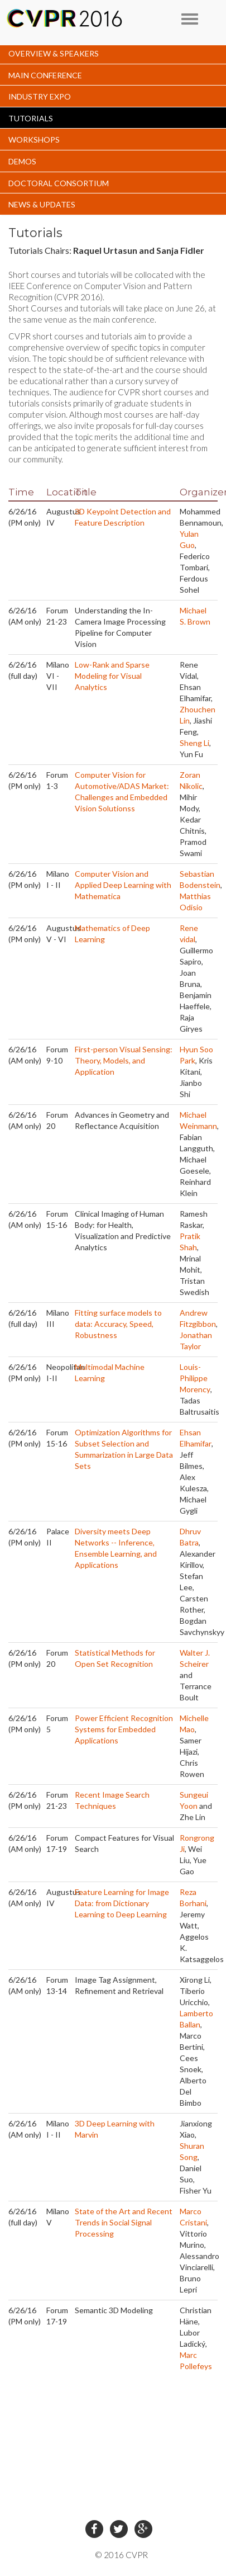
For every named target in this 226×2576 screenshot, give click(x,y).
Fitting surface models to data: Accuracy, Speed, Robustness (118, 1324)
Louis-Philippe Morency (195, 1378)
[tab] (113, 53)
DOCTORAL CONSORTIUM (58, 183)
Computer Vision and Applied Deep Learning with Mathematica (123, 885)
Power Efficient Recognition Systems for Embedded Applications (124, 1729)
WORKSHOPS (34, 139)
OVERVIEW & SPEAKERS (53, 53)
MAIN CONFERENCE (45, 75)
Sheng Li (194, 743)
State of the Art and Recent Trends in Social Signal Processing (123, 2222)
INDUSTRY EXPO (39, 96)
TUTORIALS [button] (30, 118)
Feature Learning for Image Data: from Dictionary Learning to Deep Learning (122, 1903)
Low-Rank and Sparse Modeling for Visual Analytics (112, 676)
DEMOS (22, 161)
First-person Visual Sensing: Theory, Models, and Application (123, 1060)
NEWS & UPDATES (41, 204)
